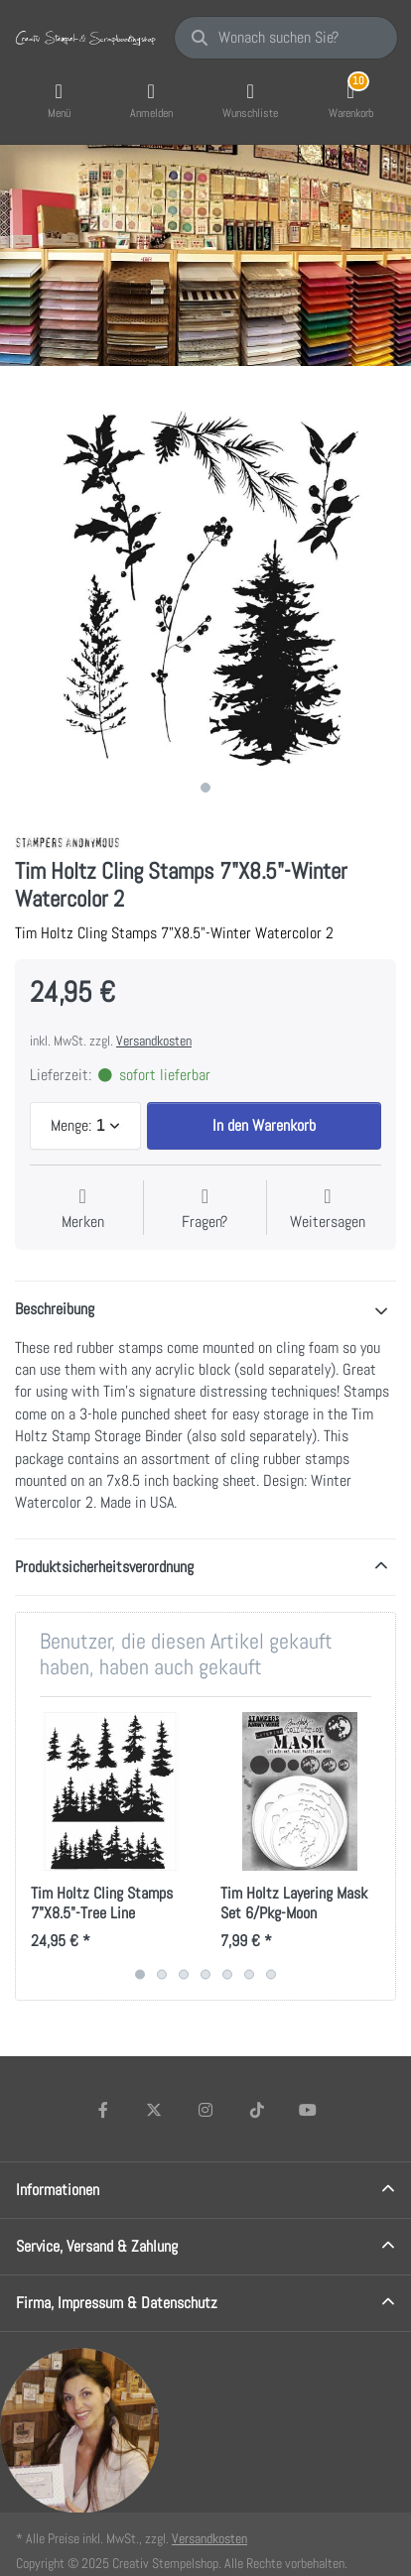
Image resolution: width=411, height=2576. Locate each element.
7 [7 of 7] (271, 1974)
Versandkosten (154, 1040)
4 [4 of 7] (205, 1974)
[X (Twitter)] (155, 2110)
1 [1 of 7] (140, 1974)
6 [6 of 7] (249, 1974)
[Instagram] (205, 2110)
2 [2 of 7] (162, 1974)
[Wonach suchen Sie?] (286, 38)
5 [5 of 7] (227, 1974)
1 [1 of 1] (205, 788)
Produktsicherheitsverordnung (104, 1566)
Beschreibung (54, 1308)
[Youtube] (308, 2110)
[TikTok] (257, 2110)
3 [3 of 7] (184, 1974)
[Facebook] (103, 2110)
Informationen (57, 2189)
